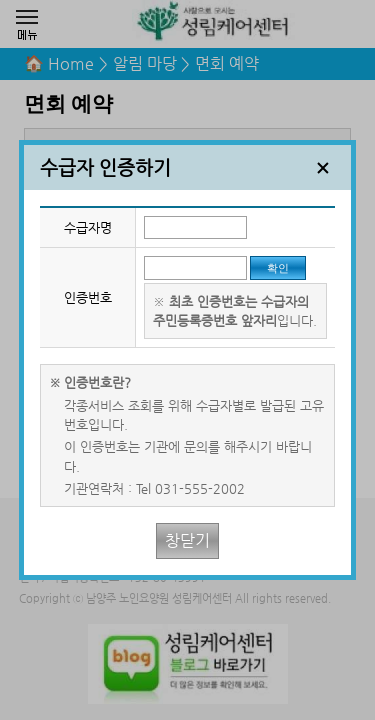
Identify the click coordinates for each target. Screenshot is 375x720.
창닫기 (187, 540)
